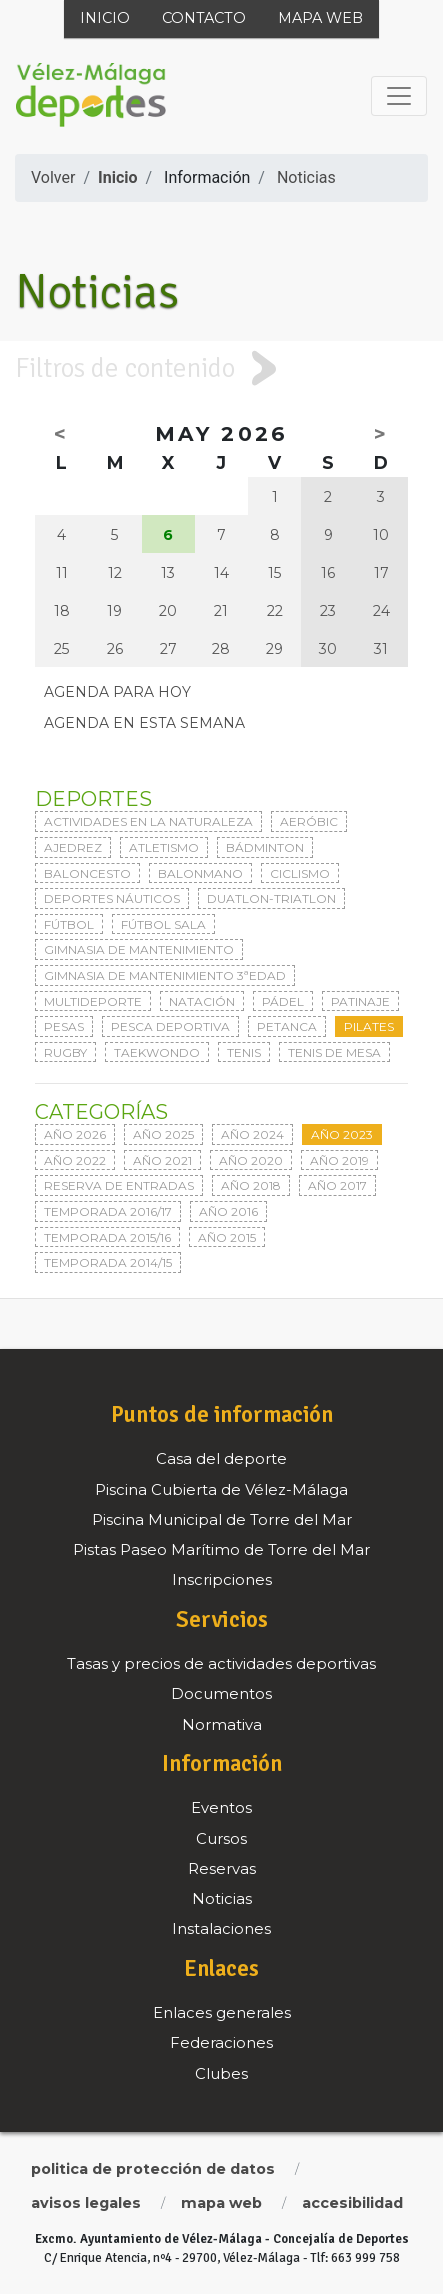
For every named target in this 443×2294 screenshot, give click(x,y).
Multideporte (93, 1001)
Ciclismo (300, 873)
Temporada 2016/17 (108, 1211)
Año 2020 (251, 1160)
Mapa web (320, 18)
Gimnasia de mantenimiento (139, 949)
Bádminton (265, 847)
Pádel (283, 1001)
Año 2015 (227, 1237)
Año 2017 (337, 1185)
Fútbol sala (163, 924)
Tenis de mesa (334, 1052)
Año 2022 (75, 1160)
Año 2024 (252, 1134)
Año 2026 (75, 1134)
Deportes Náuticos (112, 898)
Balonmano (200, 873)
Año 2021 (162, 1160)
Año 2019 (339, 1160)
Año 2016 (228, 1211)
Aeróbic (309, 821)
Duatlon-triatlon (271, 898)
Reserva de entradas (119, 1185)
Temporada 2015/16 (107, 1237)
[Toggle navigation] (399, 96)
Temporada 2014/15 (108, 1262)
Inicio (105, 18)
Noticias (306, 177)
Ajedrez (73, 847)
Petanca (287, 1026)
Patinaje (360, 1001)
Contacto (204, 18)
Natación (202, 1001)
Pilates (369, 1026)
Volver (53, 177)
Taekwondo (157, 1052)
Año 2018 (251, 1185)
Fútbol (69, 924)
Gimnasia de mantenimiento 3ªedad (165, 975)
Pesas (64, 1026)
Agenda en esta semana (144, 723)
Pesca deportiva (170, 1026)
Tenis (244, 1052)
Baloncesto (87, 873)
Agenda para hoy (117, 692)
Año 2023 (342, 1134)
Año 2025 (163, 1134)
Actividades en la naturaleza (148, 821)
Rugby (65, 1052)
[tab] (221, 368)
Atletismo (164, 847)
